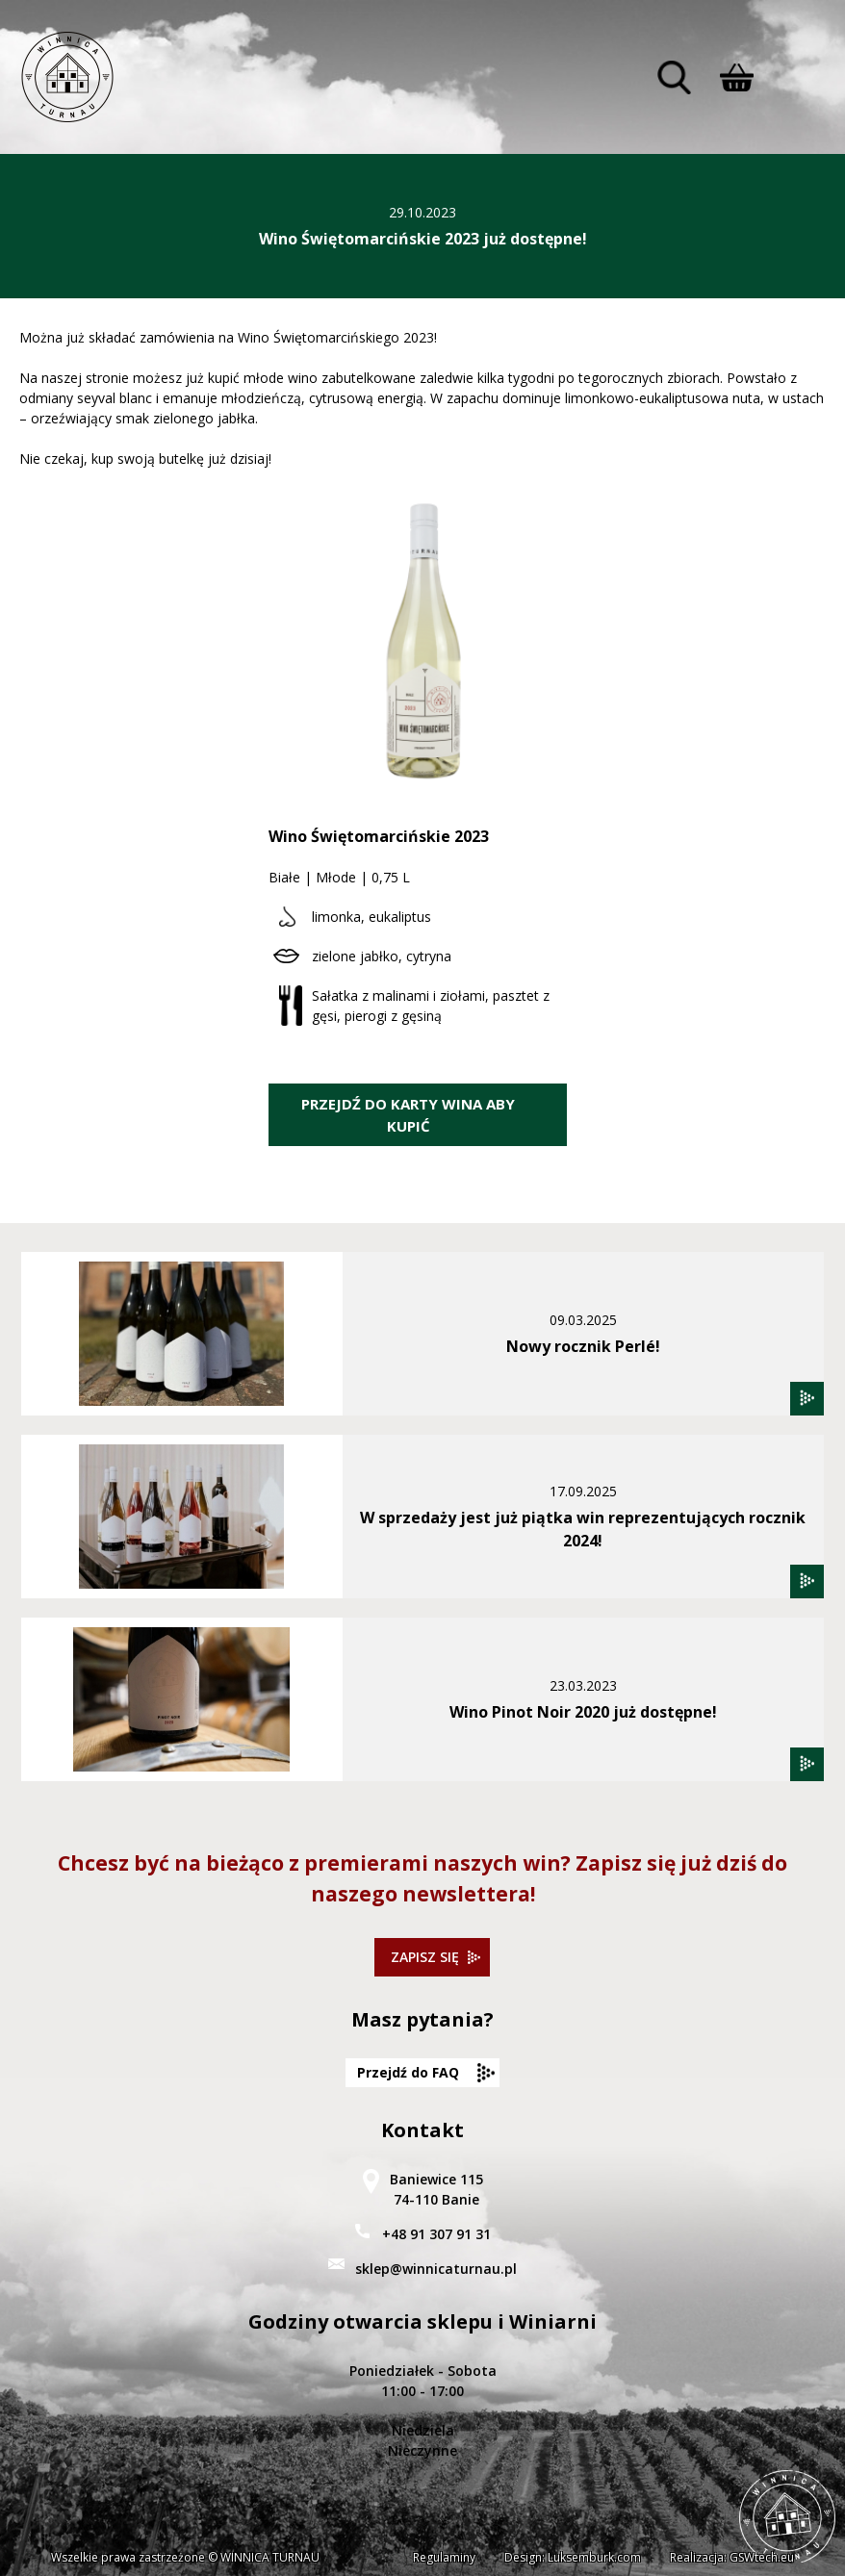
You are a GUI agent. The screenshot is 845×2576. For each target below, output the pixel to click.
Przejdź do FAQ (408, 2072)
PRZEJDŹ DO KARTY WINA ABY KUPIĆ (408, 1114)
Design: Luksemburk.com (572, 2557)
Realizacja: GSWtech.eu (732, 2557)
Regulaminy (444, 2557)
